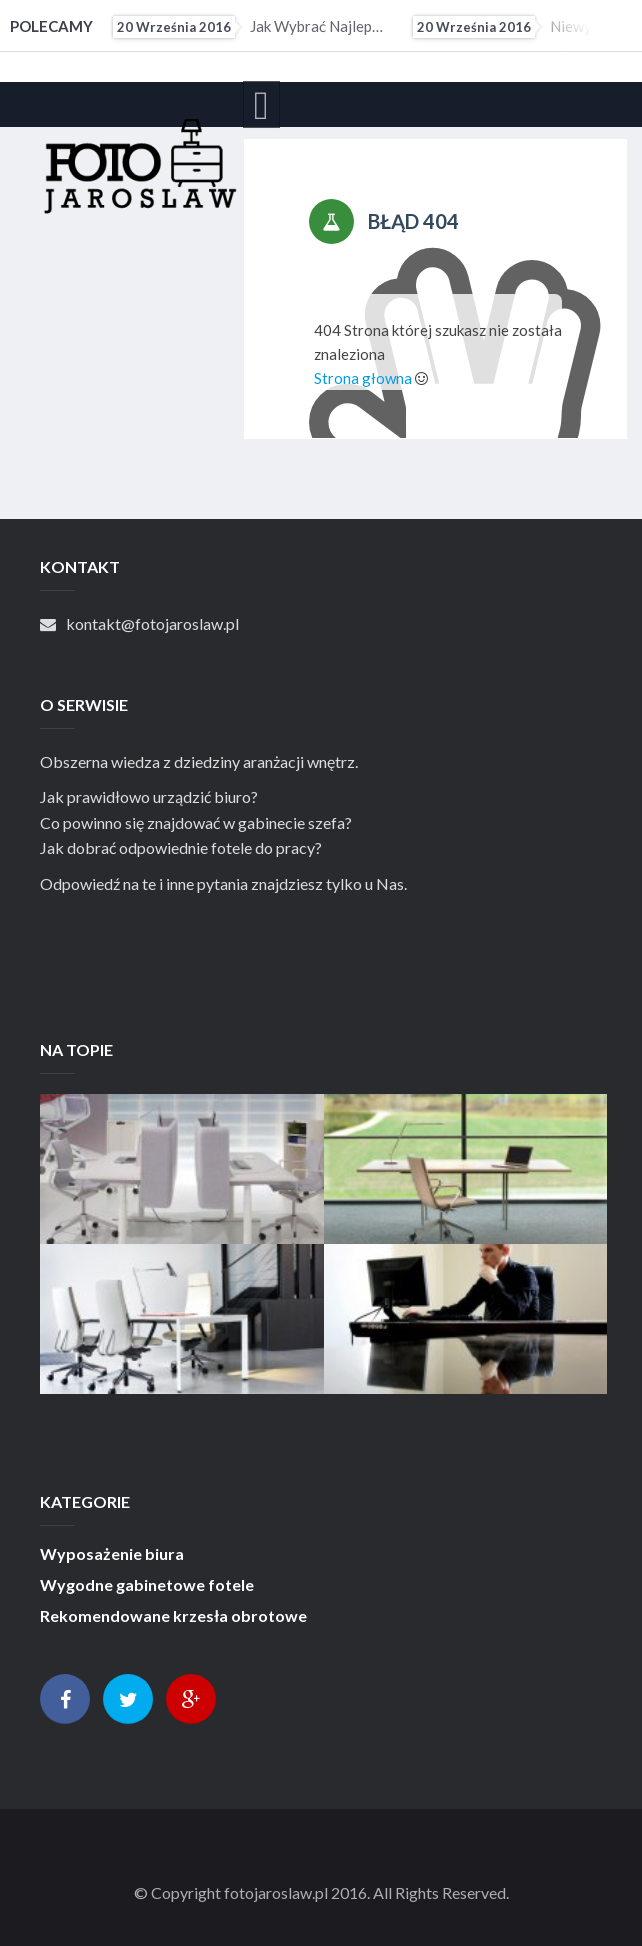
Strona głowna (363, 378)
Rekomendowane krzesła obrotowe (173, 1616)
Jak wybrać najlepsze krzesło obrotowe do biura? (249, 27)
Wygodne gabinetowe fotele (147, 1585)
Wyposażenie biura (112, 1554)
